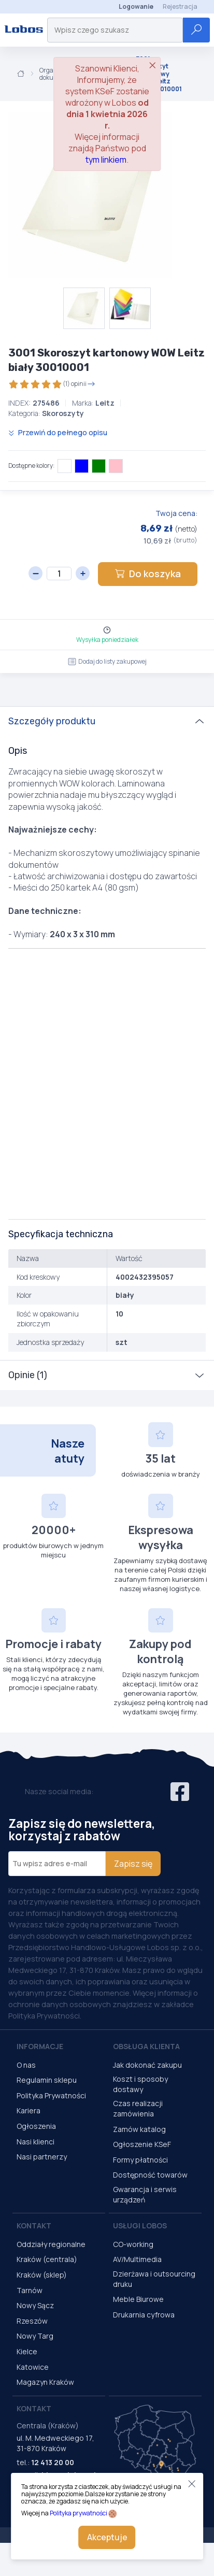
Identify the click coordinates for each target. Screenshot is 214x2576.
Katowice (33, 2367)
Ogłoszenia (36, 2126)
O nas (26, 2065)
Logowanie (136, 6)
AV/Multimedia (137, 2259)
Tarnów (29, 2290)
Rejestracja (180, 6)
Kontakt (34, 2225)
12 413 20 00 (52, 2462)
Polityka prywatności (78, 2513)
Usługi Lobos (140, 2225)
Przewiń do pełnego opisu (57, 432)
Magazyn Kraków (45, 2382)
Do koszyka (148, 573)
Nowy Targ (35, 2336)
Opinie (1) (27, 1375)
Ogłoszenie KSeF (142, 2144)
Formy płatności (140, 2160)
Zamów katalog (139, 2129)
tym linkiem (105, 159)
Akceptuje (107, 2537)
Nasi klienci (35, 2141)
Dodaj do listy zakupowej (107, 661)
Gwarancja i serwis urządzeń (145, 2194)
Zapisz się (133, 1863)
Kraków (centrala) (47, 2259)
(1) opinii (51, 384)
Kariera (28, 2110)
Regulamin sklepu (47, 2080)
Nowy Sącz (35, 2305)
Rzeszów (32, 2321)
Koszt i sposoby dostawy (140, 2084)
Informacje (40, 2046)
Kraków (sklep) (42, 2275)
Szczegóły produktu (51, 721)
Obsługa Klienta (146, 2046)
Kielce (27, 2351)
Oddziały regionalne (51, 2244)
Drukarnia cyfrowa (144, 2315)
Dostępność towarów (150, 2175)
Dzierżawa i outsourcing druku (154, 2279)
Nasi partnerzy (42, 2157)
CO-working (133, 2244)
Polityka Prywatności (51, 2095)
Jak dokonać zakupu (147, 2065)
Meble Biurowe (138, 2299)
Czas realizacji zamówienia (138, 2108)
